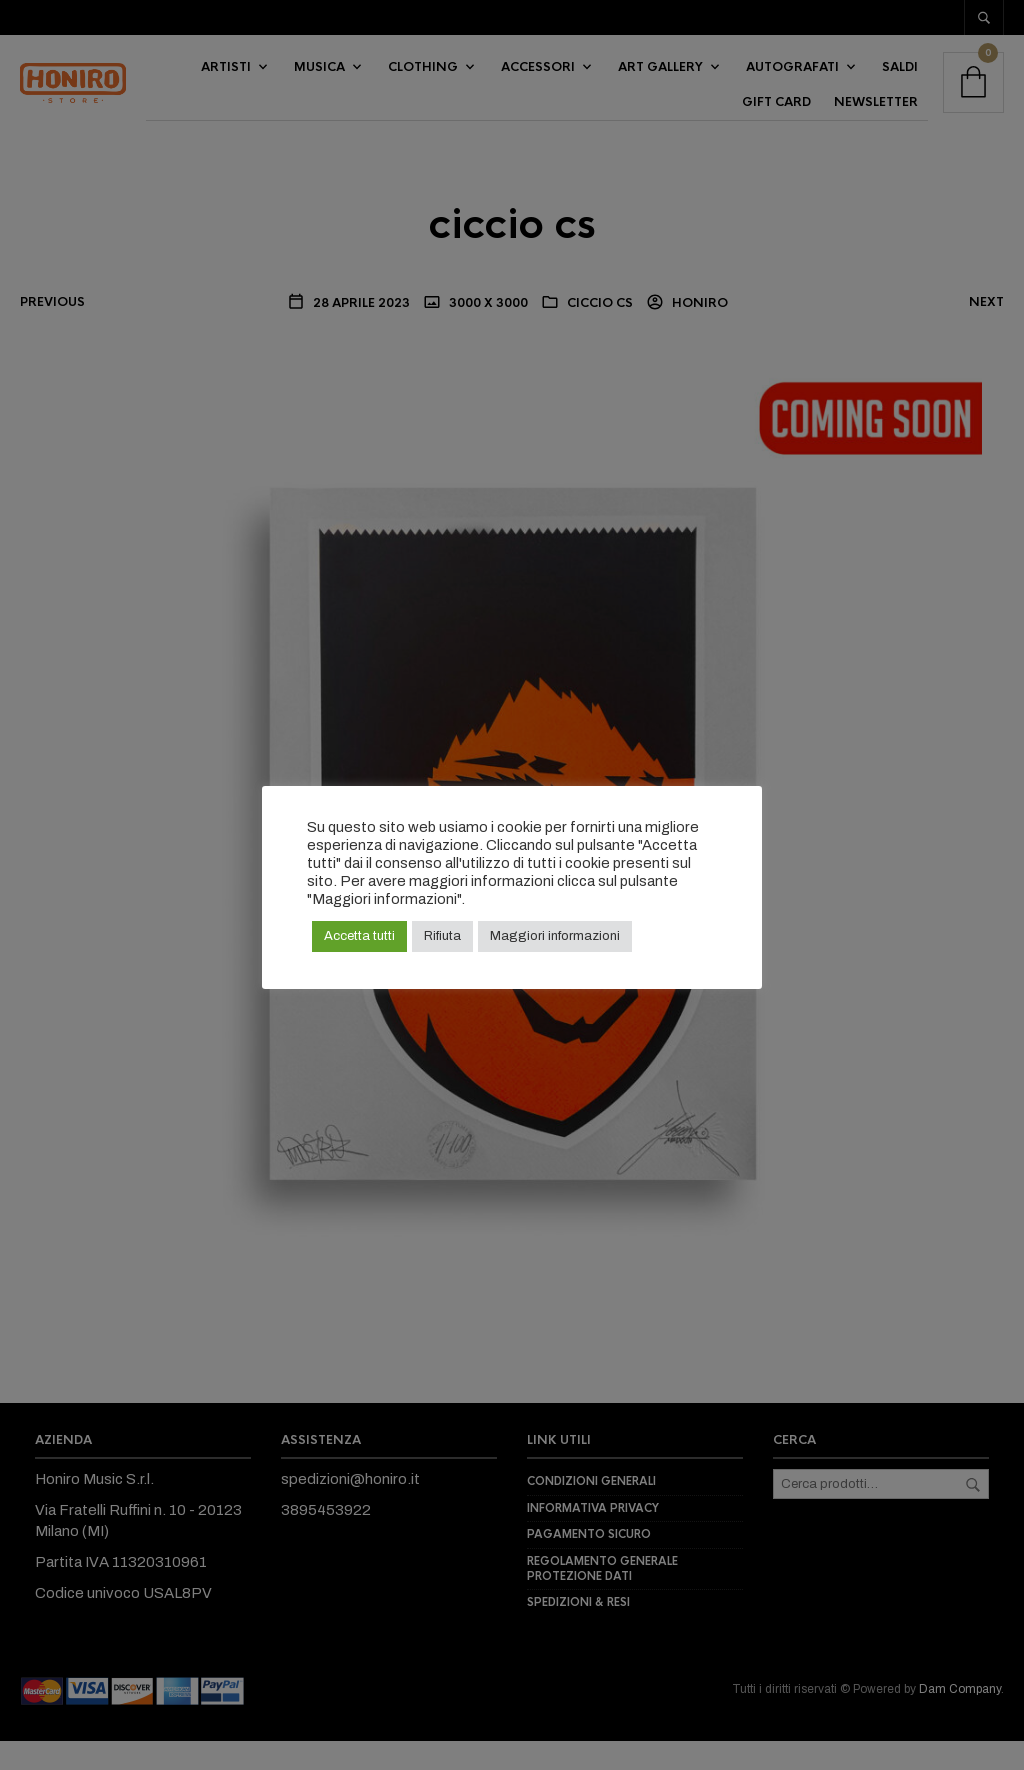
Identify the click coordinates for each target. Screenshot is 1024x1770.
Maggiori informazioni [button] (555, 936)
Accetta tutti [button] (359, 936)
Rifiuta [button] (442, 936)
